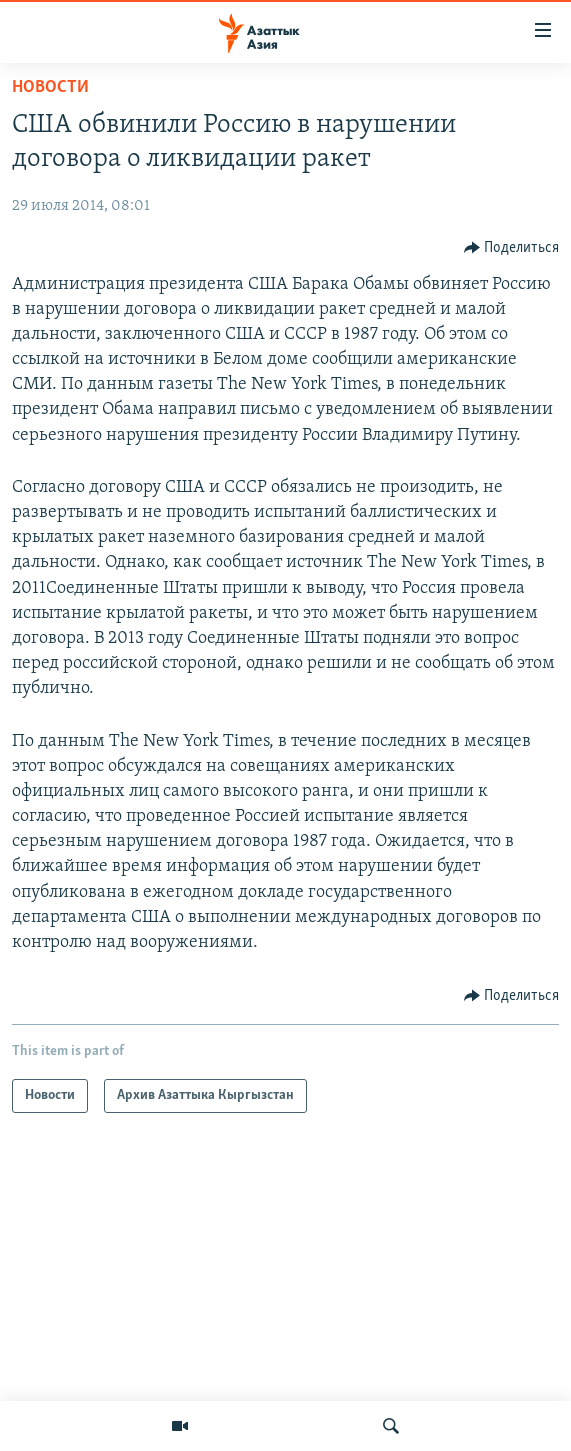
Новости (50, 87)
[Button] (512, 248)
